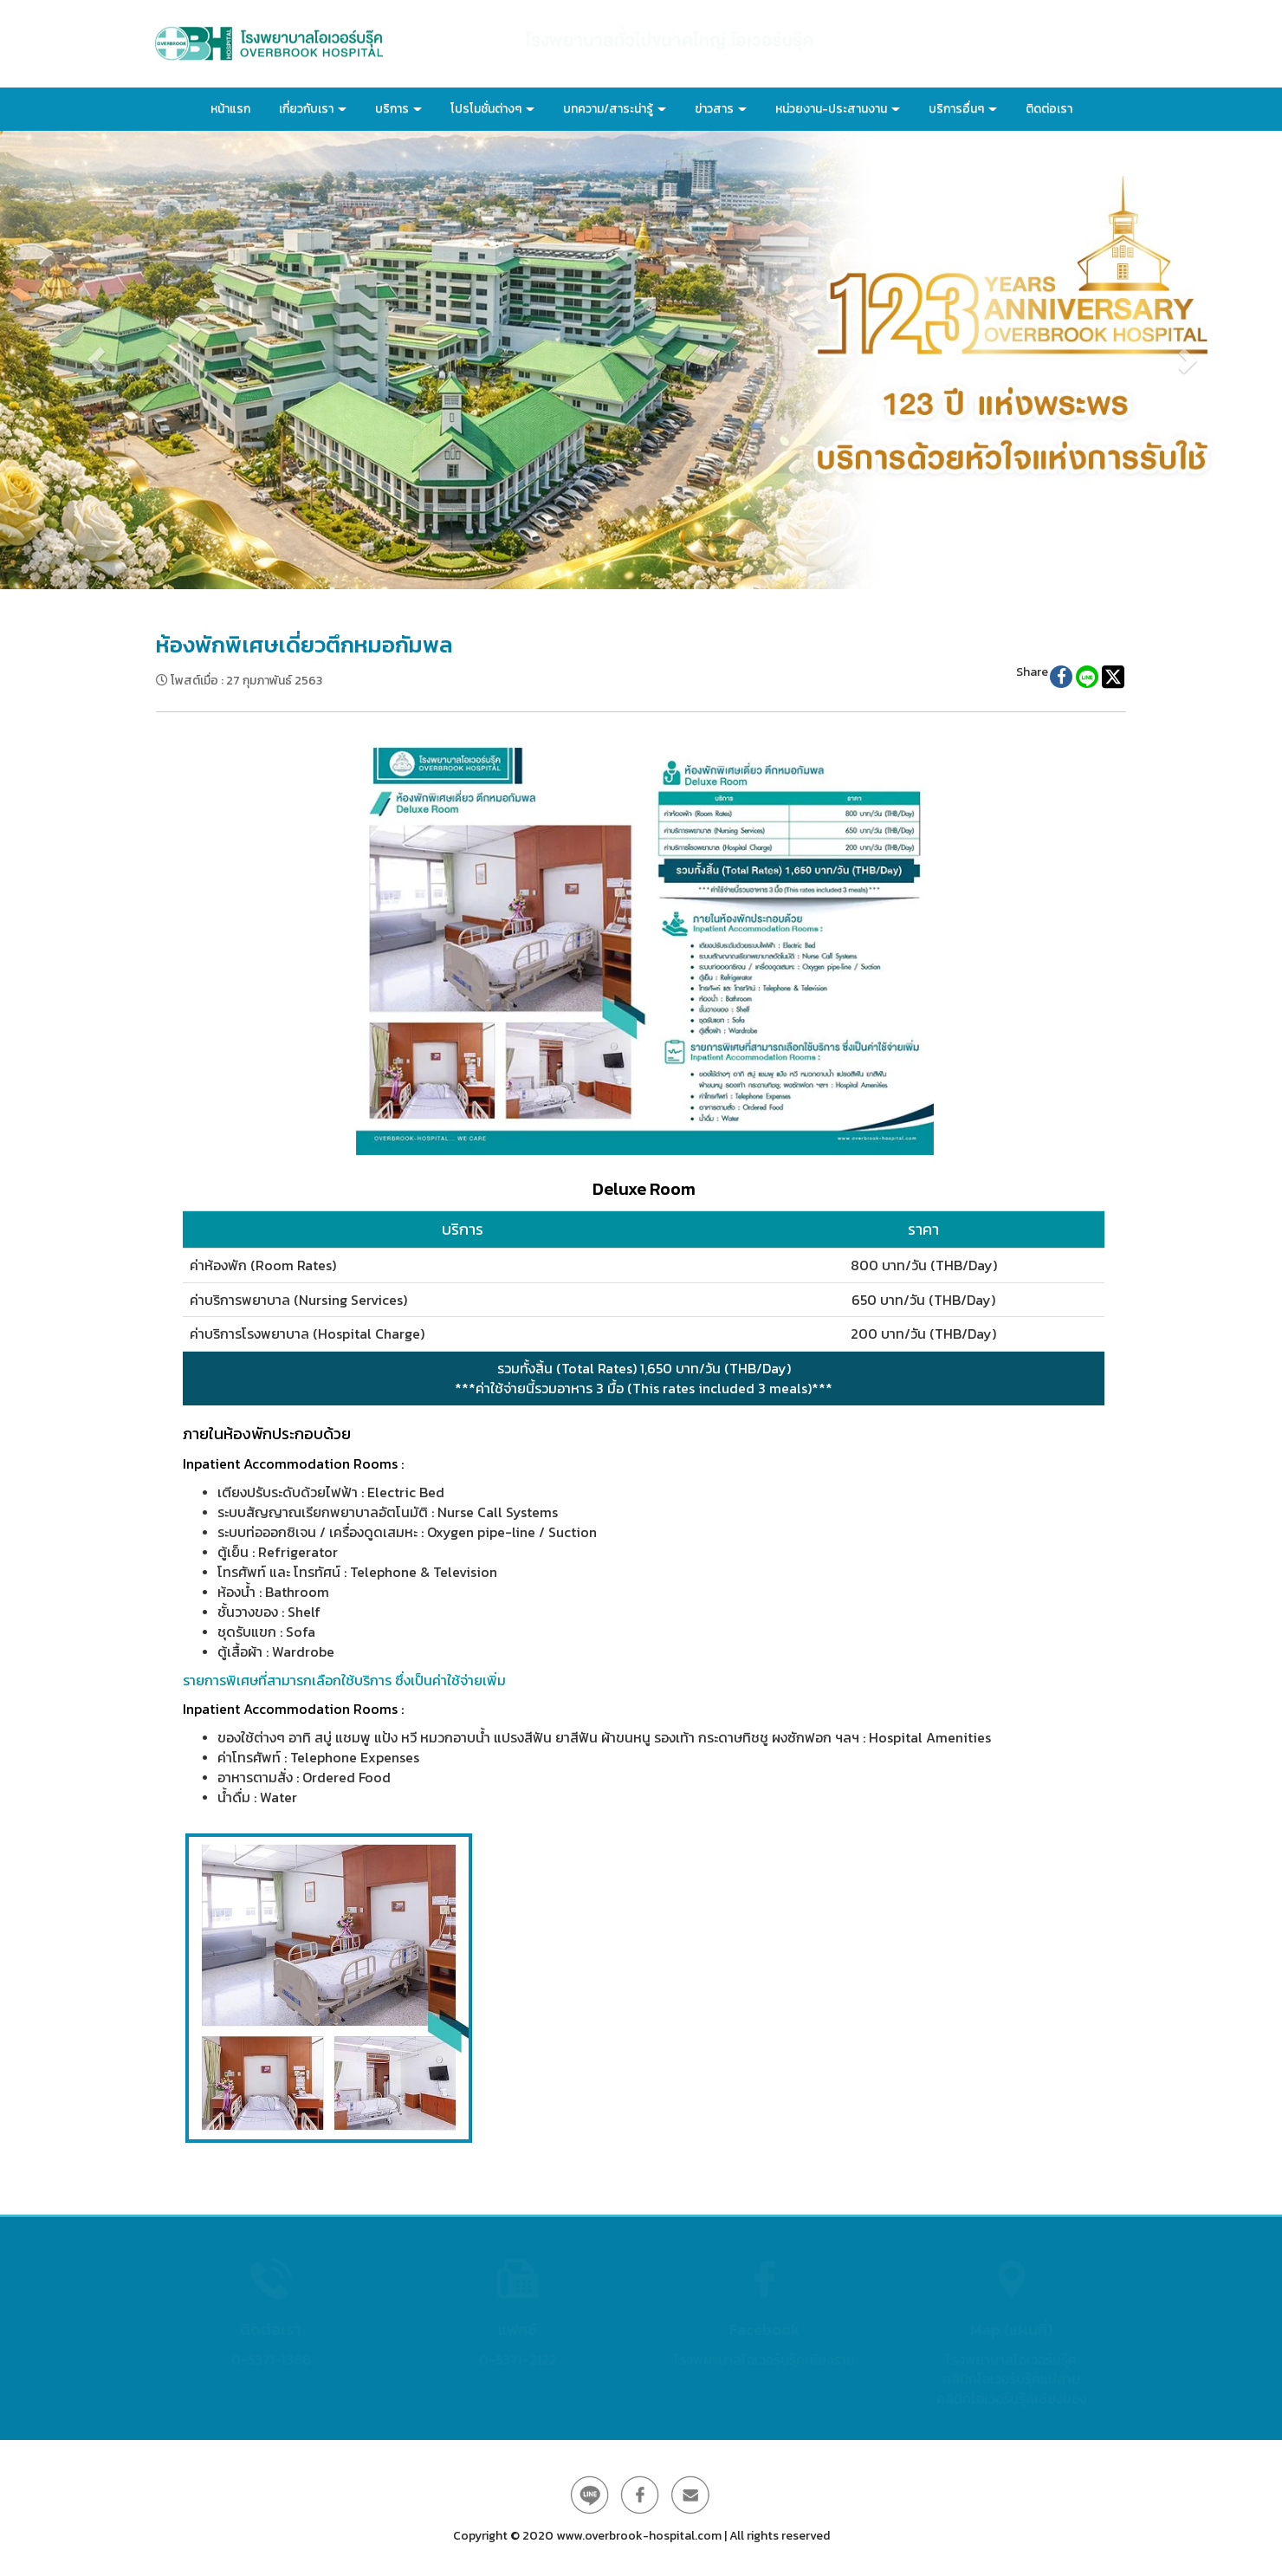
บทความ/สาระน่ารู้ (614, 109)
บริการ (398, 109)
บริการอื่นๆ (963, 109)
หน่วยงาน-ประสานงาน (837, 109)
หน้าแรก (230, 109)
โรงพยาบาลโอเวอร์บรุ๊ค (1011, 2359)
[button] (96, 353)
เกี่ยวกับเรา (312, 109)
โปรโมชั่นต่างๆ (492, 109)
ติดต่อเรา (1049, 109)
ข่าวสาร (721, 109)
